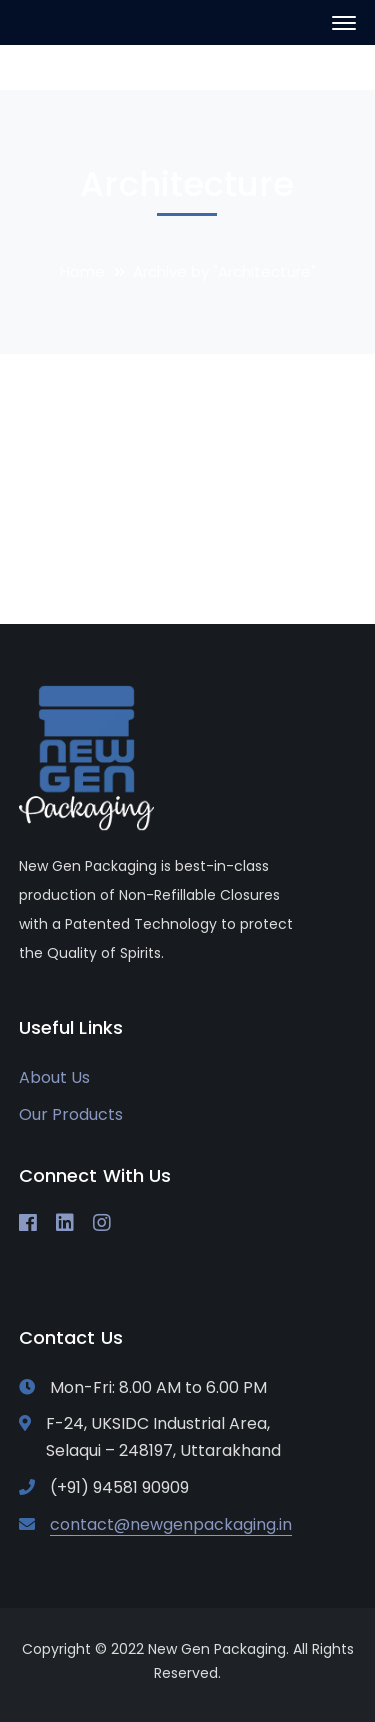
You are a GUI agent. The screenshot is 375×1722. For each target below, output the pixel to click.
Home (82, 271)
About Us (54, 1077)
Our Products (71, 1114)
